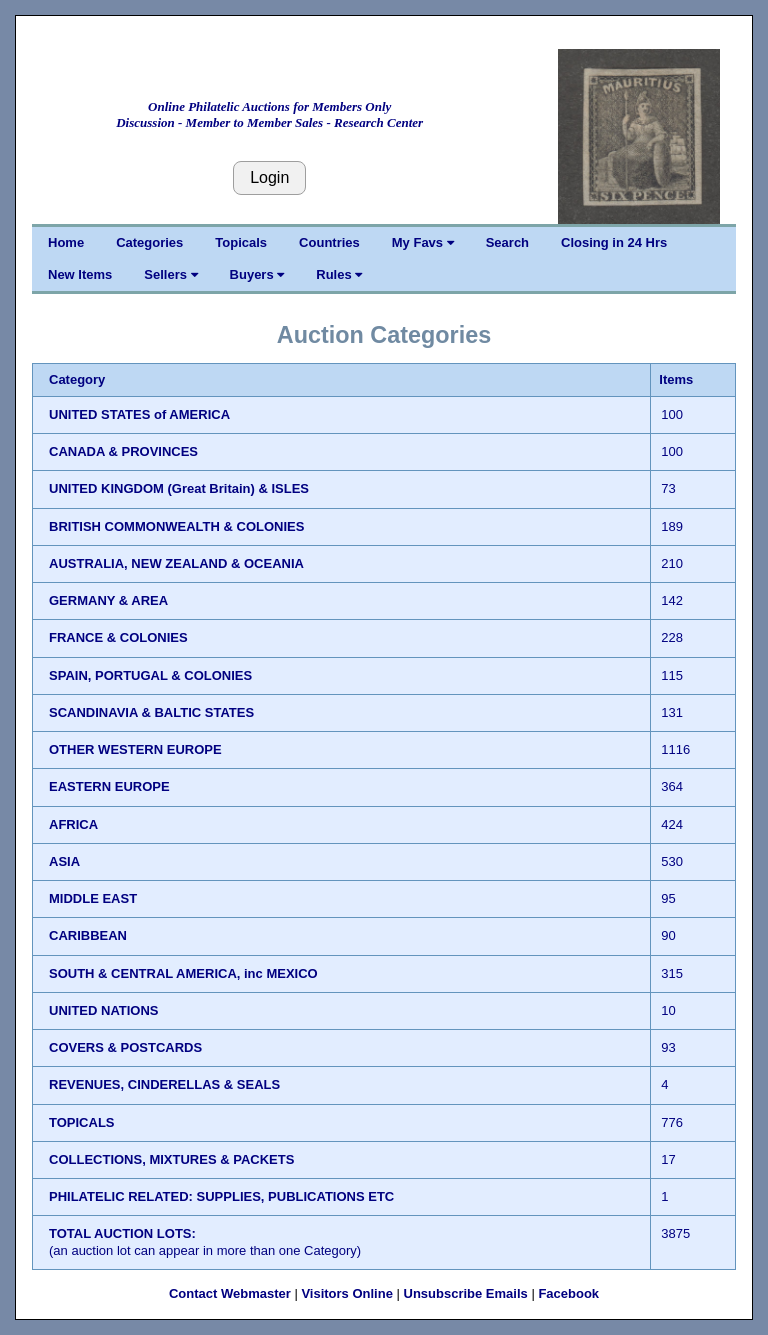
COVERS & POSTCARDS (125, 1047)
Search (507, 242)
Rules (339, 274)
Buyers (257, 274)
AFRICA (73, 824)
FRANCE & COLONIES (118, 637)
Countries (329, 242)
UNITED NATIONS (104, 1010)
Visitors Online (347, 1293)
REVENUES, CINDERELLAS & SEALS (164, 1084)
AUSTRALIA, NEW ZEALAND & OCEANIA (176, 563)
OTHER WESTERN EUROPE (135, 749)
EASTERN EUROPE (109, 786)
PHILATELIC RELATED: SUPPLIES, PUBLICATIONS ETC (221, 1196)
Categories (149, 242)
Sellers (170, 274)
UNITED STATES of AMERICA (139, 414)
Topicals (241, 242)
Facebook (568, 1293)
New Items (80, 274)
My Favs (423, 242)
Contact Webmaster (230, 1293)
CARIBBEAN (88, 935)
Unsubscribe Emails (466, 1293)
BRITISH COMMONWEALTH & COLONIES (176, 526)
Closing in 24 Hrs (614, 242)
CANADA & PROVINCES (123, 451)
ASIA (64, 861)
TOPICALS (82, 1122)
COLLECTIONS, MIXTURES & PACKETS (171, 1159)
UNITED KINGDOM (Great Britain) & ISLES (179, 488)
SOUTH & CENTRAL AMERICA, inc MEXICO (183, 973)
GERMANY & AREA (108, 600)
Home (66, 242)
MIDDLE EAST (93, 898)
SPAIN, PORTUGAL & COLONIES (150, 675)
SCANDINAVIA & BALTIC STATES (151, 712)
